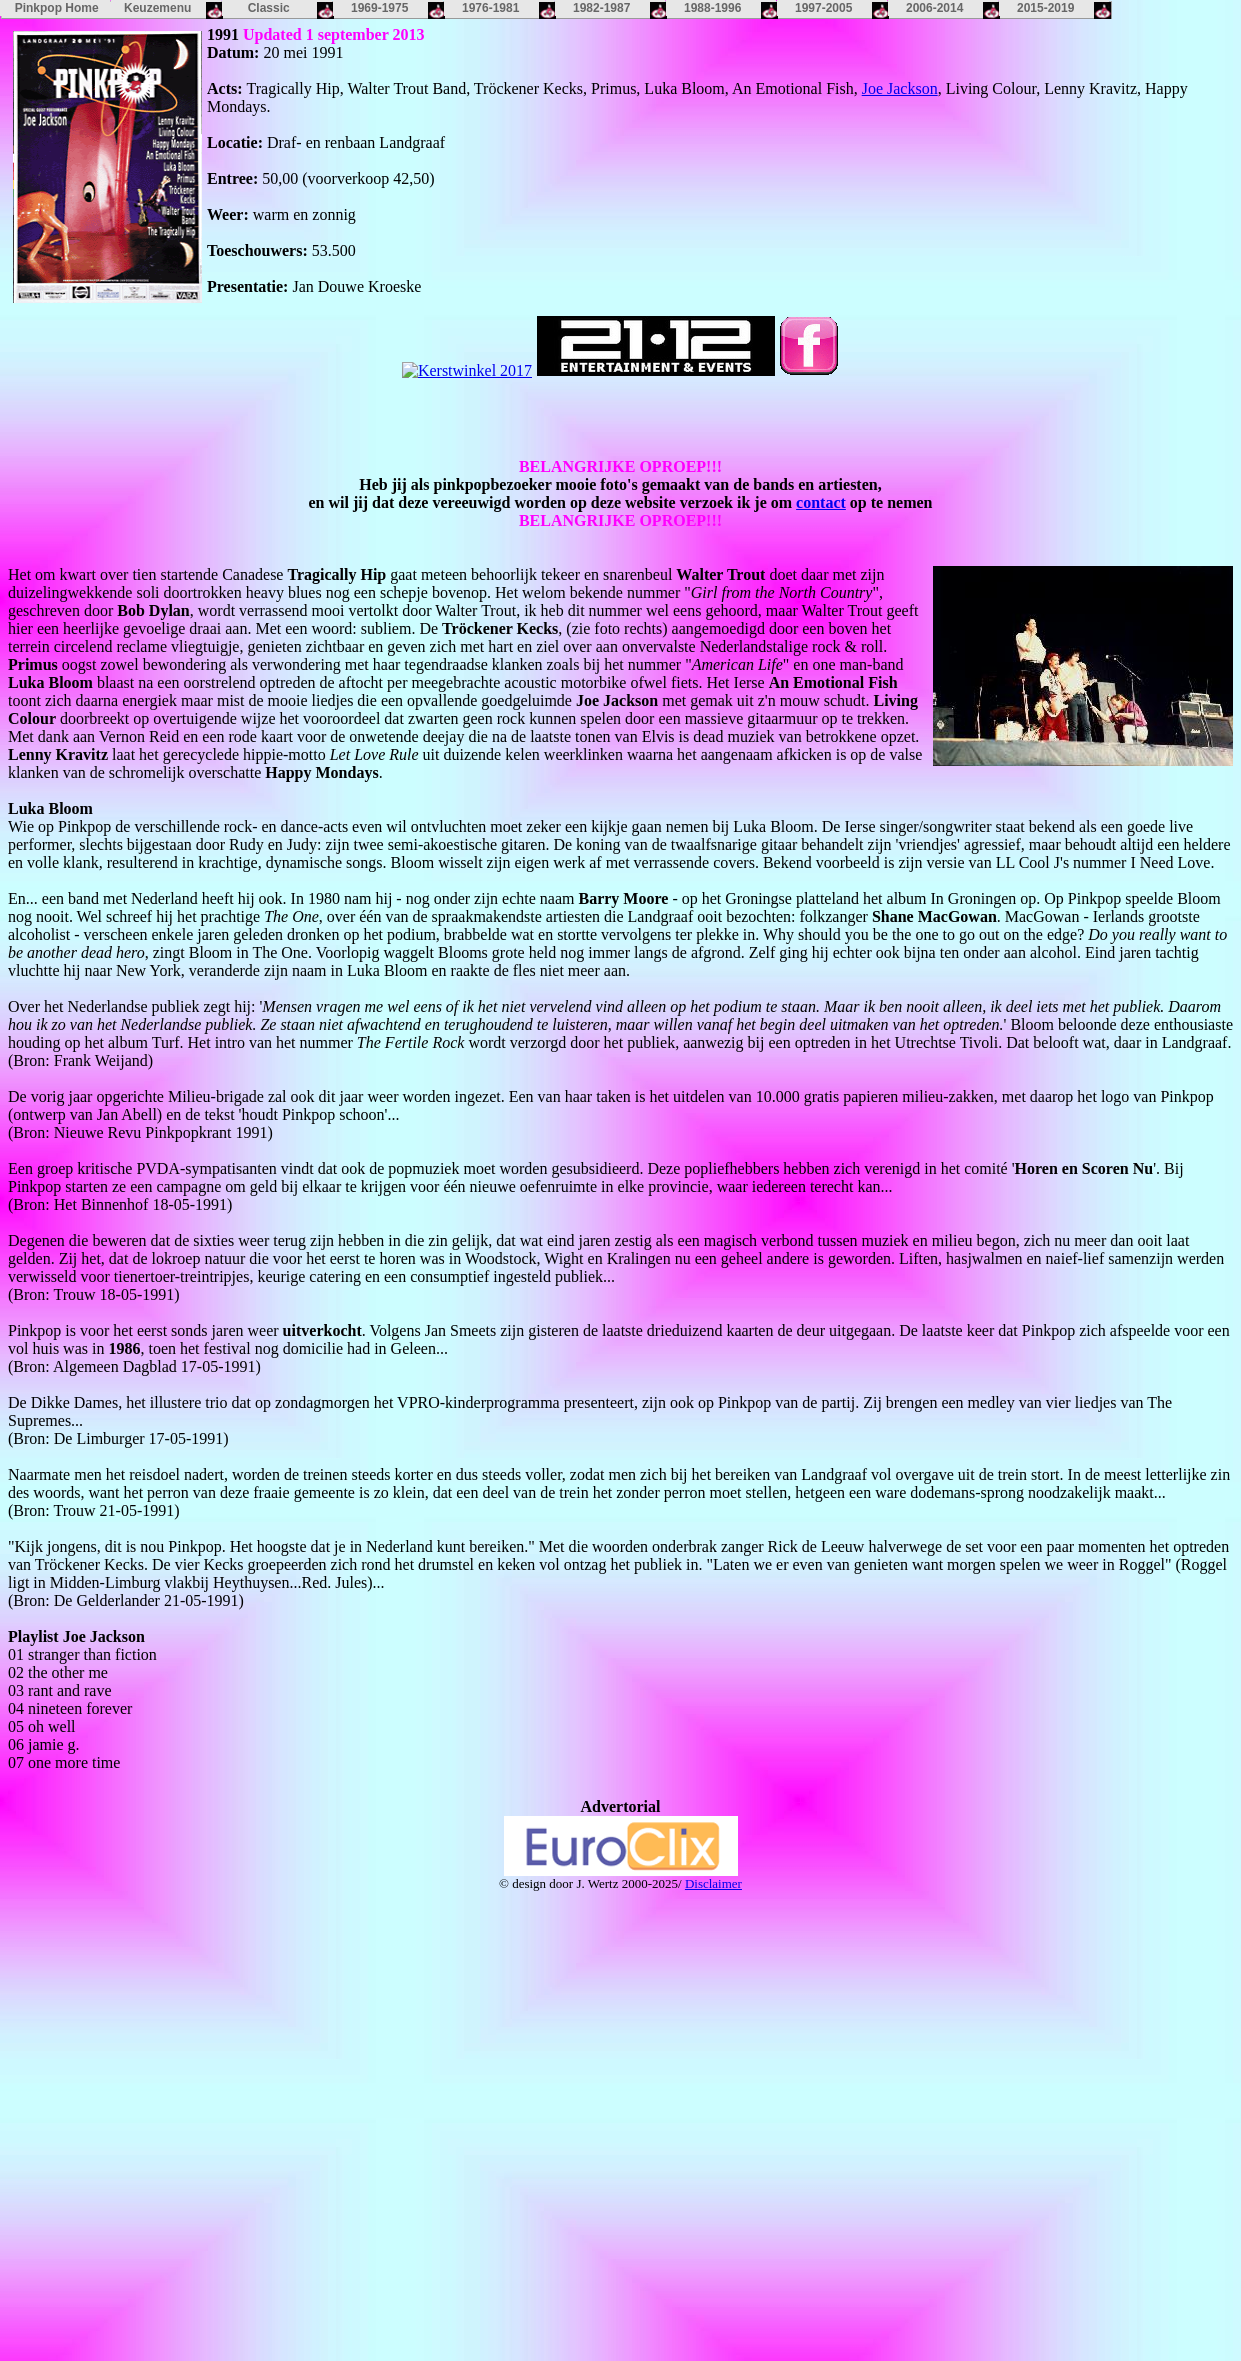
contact (821, 502)
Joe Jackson (900, 88)
